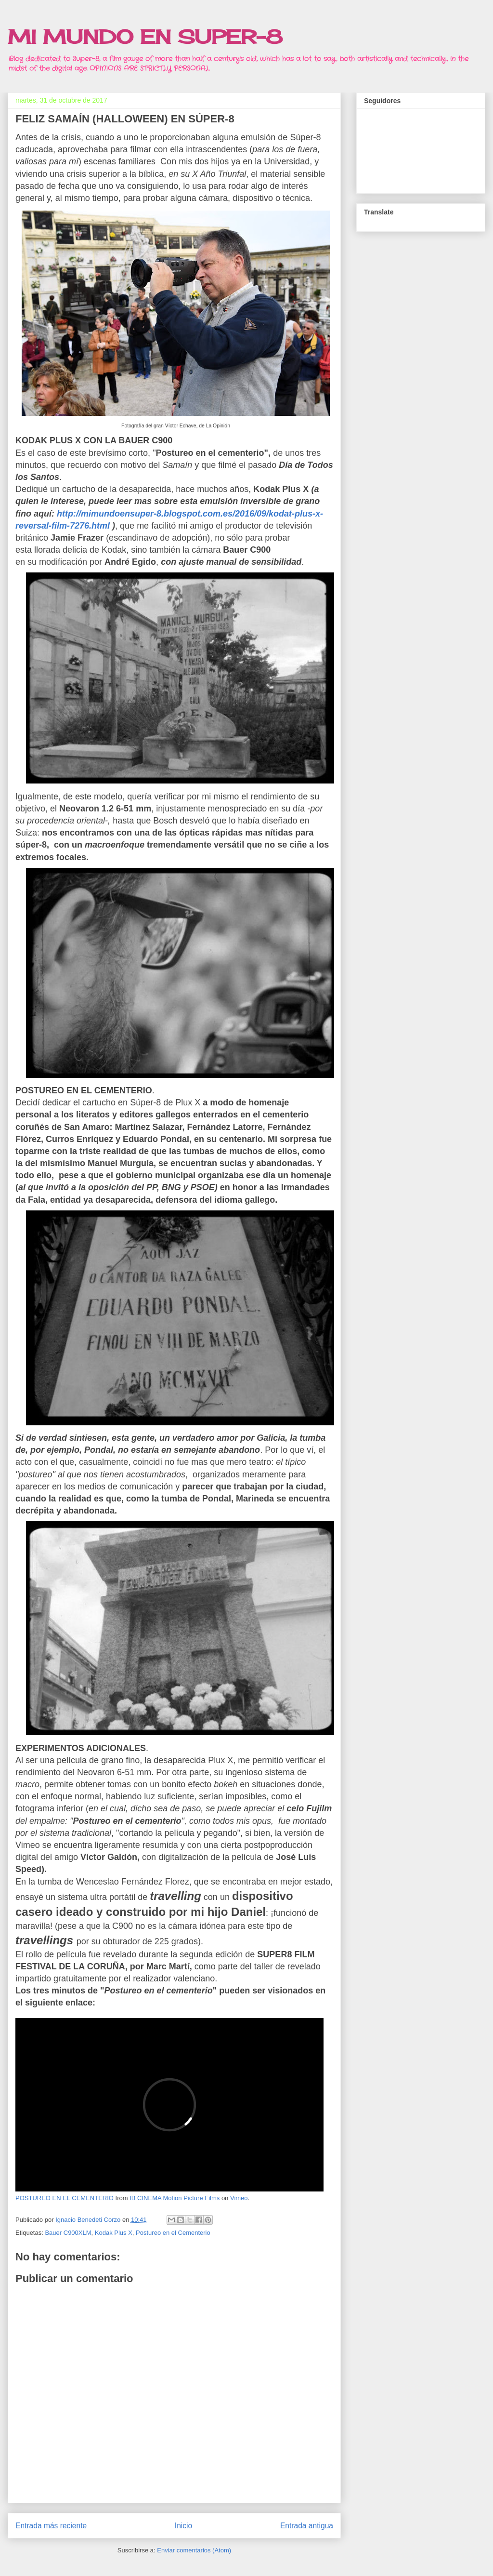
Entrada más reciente (51, 2526)
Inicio (183, 2526)
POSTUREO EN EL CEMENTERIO (64, 2198)
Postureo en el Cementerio (173, 2232)
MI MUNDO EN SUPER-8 (145, 37)
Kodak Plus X (113, 2232)
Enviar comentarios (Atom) (194, 2550)
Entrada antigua (306, 2526)
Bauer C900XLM (68, 2232)
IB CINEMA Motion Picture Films (175, 2198)
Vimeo (239, 2198)
